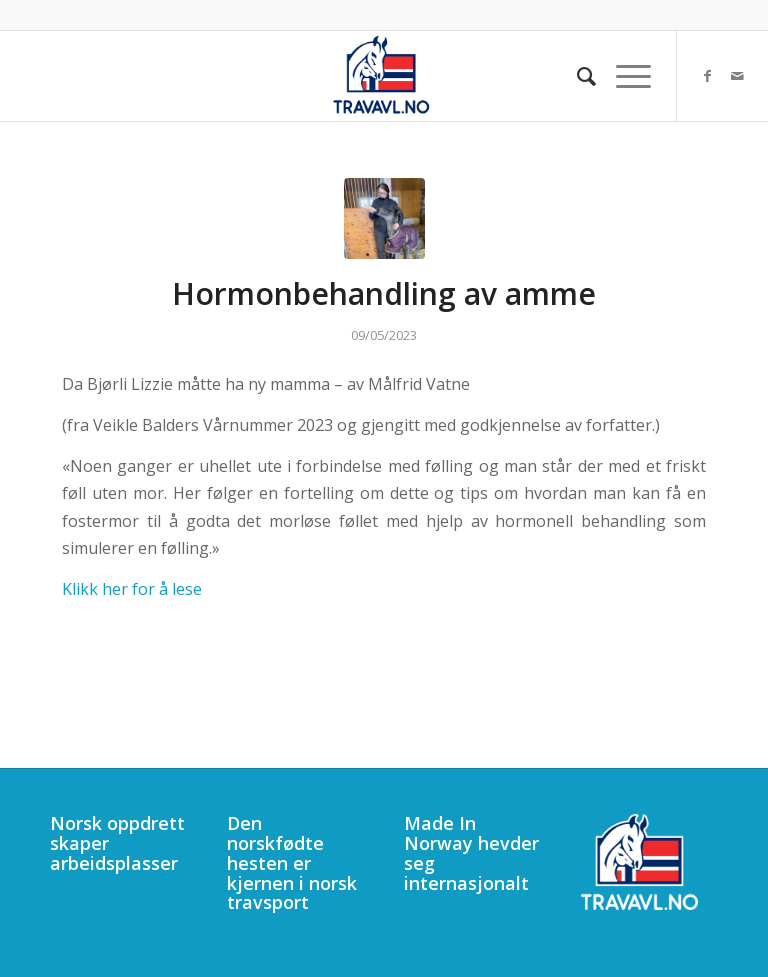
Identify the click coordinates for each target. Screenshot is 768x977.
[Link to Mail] (738, 76)
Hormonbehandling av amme (384, 293)
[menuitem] (576, 76)
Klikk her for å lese (132, 589)
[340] (384, 76)
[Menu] (623, 76)
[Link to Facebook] (708, 76)
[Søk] (576, 76)
